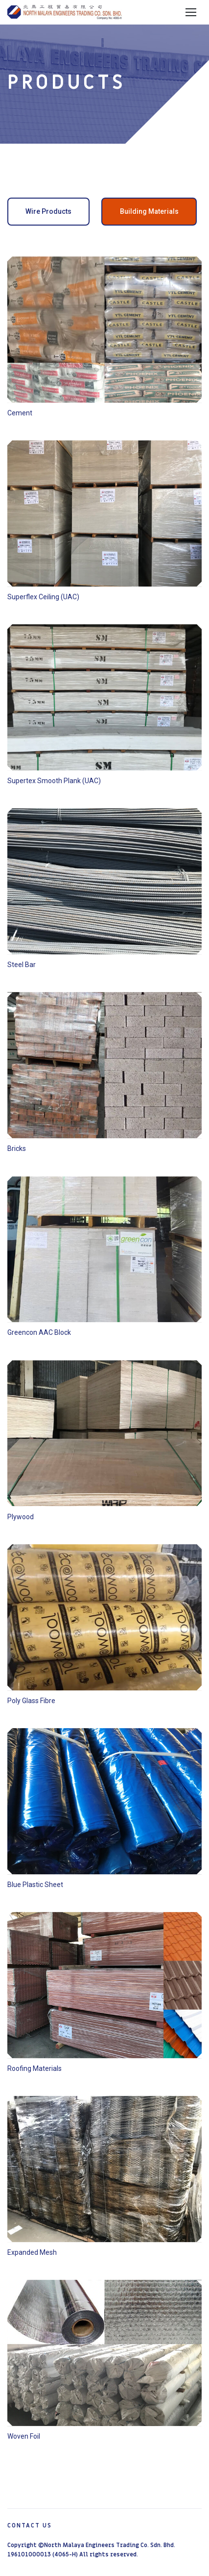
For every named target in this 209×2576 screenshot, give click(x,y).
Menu (191, 12)
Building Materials (149, 211)
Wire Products (48, 211)
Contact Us (29, 2525)
